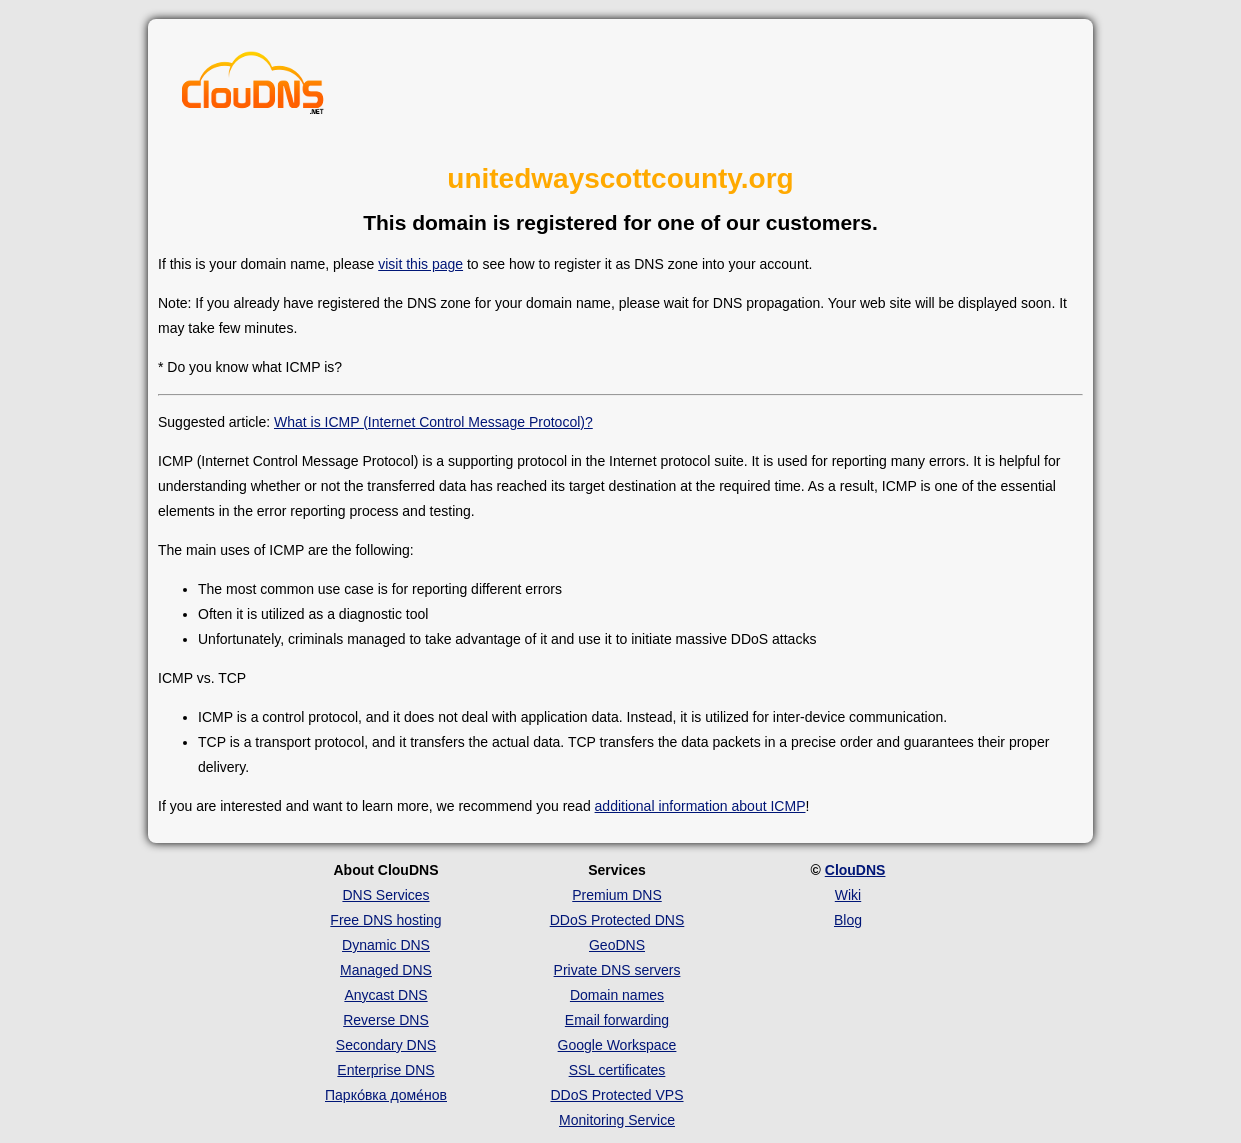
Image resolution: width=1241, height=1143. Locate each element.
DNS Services (385, 895)
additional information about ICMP (700, 806)
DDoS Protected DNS (617, 920)
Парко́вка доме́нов (386, 1095)
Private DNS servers (617, 970)
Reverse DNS (386, 1020)
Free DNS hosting (385, 920)
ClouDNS (855, 870)
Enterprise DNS (385, 1070)
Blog (848, 920)
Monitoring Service (617, 1120)
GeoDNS (617, 945)
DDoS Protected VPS (616, 1095)
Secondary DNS (386, 1045)
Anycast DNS (385, 995)
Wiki (848, 895)
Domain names (617, 995)
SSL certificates (617, 1070)
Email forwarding (617, 1020)
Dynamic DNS (386, 945)
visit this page (420, 264)
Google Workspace (617, 1045)
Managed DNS (386, 970)
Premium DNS (616, 895)
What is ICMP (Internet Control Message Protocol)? (433, 422)
